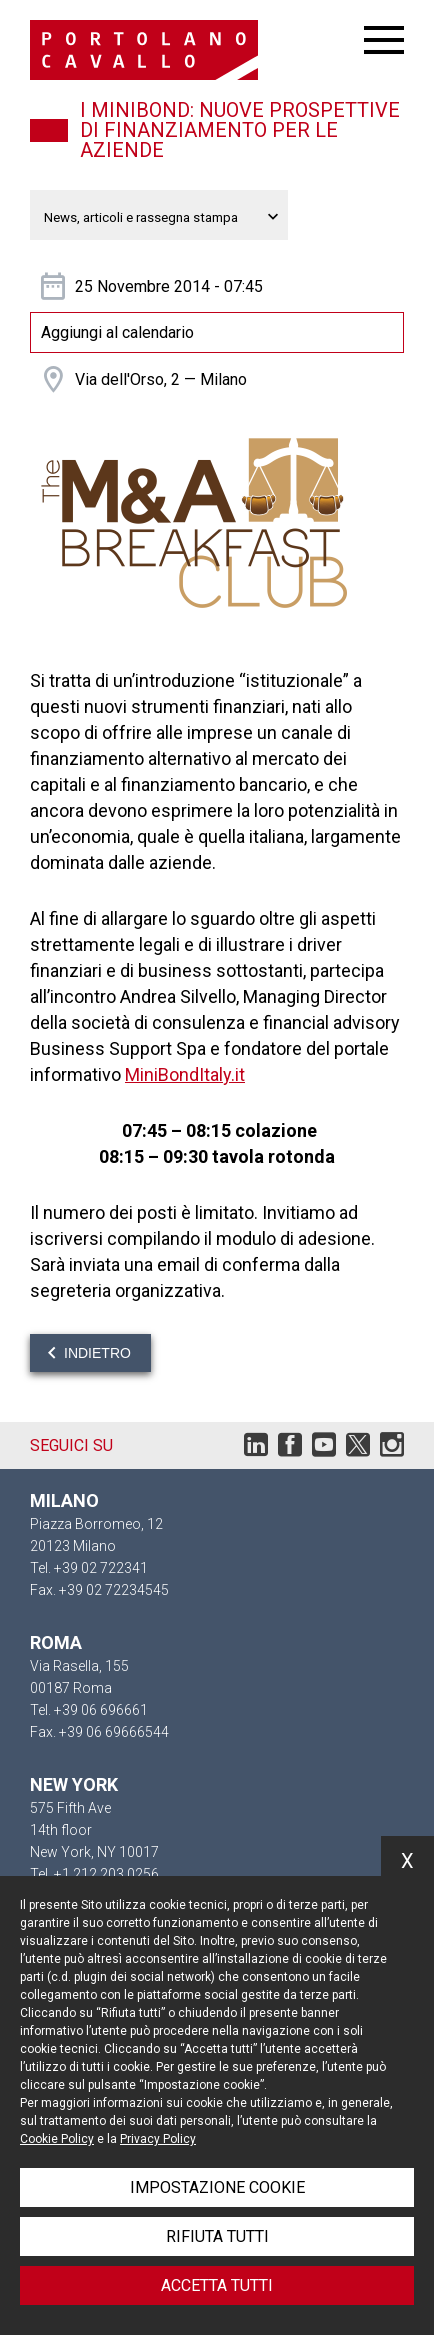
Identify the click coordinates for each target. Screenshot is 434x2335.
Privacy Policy (158, 2139)
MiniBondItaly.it (185, 1074)
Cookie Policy (57, 2139)
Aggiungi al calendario (117, 332)
